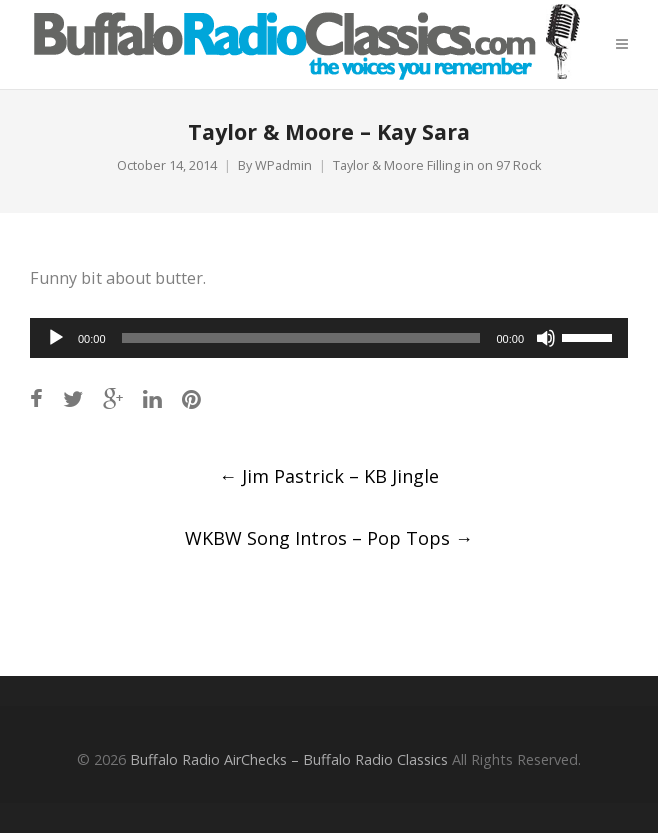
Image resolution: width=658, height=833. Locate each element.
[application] (329, 338)
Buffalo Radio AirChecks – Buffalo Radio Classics (289, 759)
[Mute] (546, 338)
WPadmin (283, 165)
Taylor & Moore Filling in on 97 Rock (437, 165)
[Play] (56, 338)
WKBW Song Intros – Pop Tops (329, 538)
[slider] (301, 338)
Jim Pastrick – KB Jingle (329, 476)
